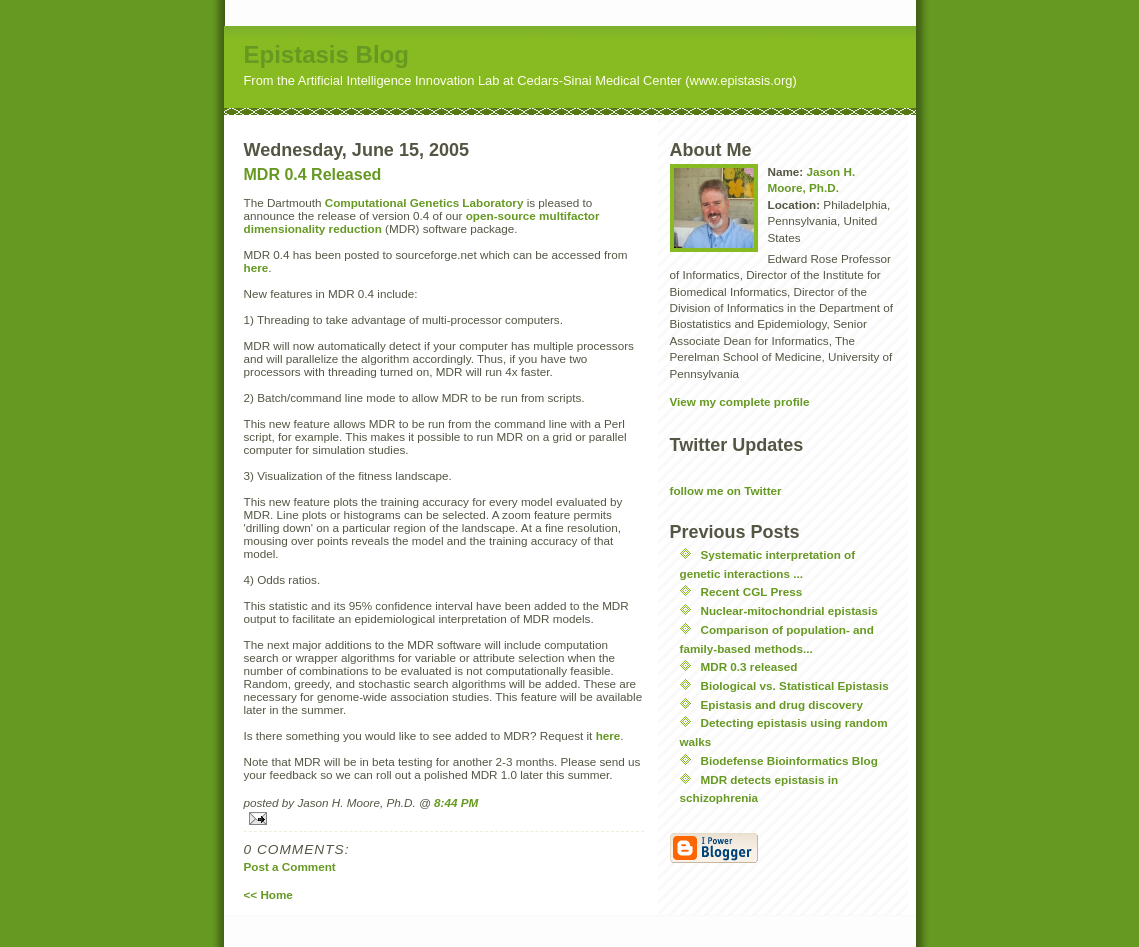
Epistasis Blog (326, 54)
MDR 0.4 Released (313, 174)
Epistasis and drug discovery (782, 704)
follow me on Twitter (726, 490)
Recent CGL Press (752, 591)
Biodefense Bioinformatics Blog (789, 760)
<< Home (268, 894)
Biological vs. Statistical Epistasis (795, 685)
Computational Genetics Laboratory (424, 202)
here (256, 267)
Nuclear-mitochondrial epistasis (789, 610)
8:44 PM (456, 802)
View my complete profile (740, 401)
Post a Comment (290, 866)
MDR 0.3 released (749, 666)
